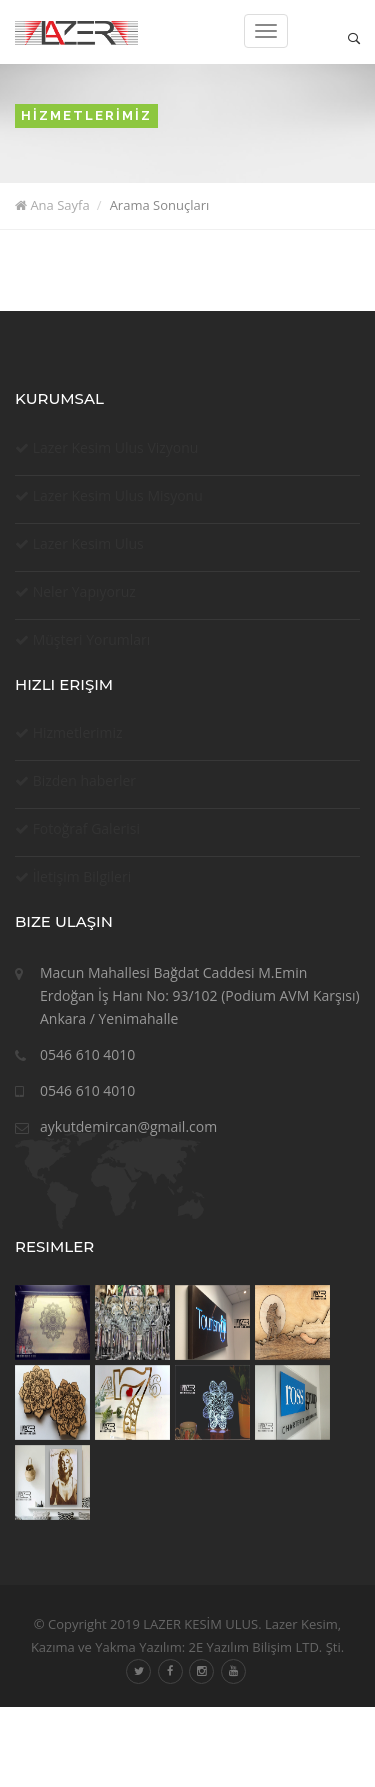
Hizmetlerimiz (78, 732)
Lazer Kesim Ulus (88, 543)
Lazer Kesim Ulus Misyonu (118, 495)
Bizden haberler (84, 780)
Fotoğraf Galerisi (86, 828)
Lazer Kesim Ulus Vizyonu (116, 447)
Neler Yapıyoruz (84, 591)
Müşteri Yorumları (92, 639)
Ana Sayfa (52, 205)
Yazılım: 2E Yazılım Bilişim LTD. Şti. (240, 1647)
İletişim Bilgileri (82, 876)
